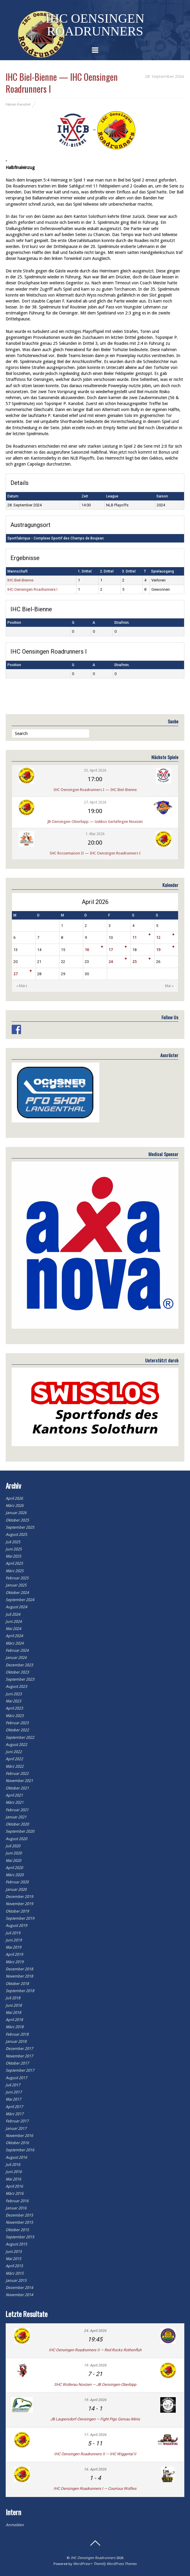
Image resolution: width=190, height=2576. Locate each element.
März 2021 (14, 1802)
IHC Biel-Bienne (20, 580)
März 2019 (14, 1962)
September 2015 (20, 2237)
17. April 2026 (95, 2435)
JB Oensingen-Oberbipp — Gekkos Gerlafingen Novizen (95, 821)
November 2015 (19, 2222)
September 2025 (20, 1527)
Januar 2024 (16, 1657)
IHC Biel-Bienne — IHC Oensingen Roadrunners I (62, 83)
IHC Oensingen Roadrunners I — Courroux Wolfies (95, 2488)
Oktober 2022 (17, 1730)
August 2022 (16, 1744)
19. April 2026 (95, 2365)
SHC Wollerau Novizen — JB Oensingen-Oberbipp (95, 2384)
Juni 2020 (14, 1853)
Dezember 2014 (19, 2287)
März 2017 (14, 2114)
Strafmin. (122, 623)
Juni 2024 (14, 1621)
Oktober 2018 (17, 1983)
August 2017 (16, 2078)
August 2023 (16, 1686)
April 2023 (14, 1708)
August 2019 (16, 1925)
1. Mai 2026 (95, 834)
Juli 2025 (13, 1542)
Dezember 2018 (19, 1969)
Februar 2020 (17, 1882)
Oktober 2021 (17, 1788)
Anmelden (15, 2525)
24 (111, 961)
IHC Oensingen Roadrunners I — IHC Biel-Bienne (95, 789)
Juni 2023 (14, 1694)
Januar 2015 (16, 2280)
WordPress (81, 2564)
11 (134, 937)
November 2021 (19, 1780)
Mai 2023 (13, 1701)
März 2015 (14, 2273)
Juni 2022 (14, 1752)
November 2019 (19, 1904)
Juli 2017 (13, 2085)
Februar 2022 (17, 1773)
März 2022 (14, 1766)
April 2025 (14, 1563)
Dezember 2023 (19, 1665)
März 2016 (14, 2193)
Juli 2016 (13, 2164)
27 (15, 974)
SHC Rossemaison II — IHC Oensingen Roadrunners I (95, 853)
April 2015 (14, 2266)
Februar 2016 (17, 2201)
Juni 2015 (14, 2251)
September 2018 (20, 1991)
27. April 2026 (95, 802)
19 (158, 949)
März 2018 (14, 2027)
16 (87, 949)
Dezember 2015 (19, 2215)
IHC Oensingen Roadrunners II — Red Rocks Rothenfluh (95, 2350)
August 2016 (16, 2157)
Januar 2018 (16, 2041)
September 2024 (20, 1600)
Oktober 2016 (17, 2143)
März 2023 (14, 1715)
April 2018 (14, 2019)
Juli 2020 (13, 1846)
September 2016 (20, 2150)
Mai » (169, 986)
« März (21, 986)
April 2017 (14, 2106)
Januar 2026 (16, 1512)
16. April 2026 (95, 2469)
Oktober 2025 (17, 1520)
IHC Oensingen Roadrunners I (32, 589)
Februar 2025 (17, 1578)
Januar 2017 (16, 2128)
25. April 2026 (95, 770)
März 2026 (14, 1505)
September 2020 (20, 1831)
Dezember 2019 (19, 1896)
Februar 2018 (17, 2034)
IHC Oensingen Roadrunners (93, 2558)
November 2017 (19, 2056)
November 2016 (19, 2135)
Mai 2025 (13, 1556)
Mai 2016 (13, 2179)
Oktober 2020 (17, 1824)
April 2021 (14, 1795)
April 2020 (14, 1867)
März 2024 (14, 1643)
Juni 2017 (14, 2092)
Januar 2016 (16, 2208)
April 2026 (14, 1498)
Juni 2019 (14, 1940)
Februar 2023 (17, 1723)
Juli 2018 (13, 1998)
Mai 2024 (13, 1628)
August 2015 (16, 2244)
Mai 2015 (13, 2258)
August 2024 (16, 1607)
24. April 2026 (95, 2331)
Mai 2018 (13, 2012)
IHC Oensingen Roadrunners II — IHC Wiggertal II (95, 2454)
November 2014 (19, 2295)
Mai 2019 (13, 1947)
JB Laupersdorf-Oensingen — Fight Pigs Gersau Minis (95, 2419)
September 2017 (20, 2070)
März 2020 (14, 1875)
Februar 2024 (17, 1650)
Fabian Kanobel (18, 104)
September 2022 (20, 1737)
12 (158, 937)
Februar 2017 (17, 2121)
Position (14, 623)
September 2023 (20, 1679)
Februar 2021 (17, 1810)
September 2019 (20, 1918)
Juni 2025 (14, 1549)
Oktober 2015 (17, 2230)
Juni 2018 (14, 2005)
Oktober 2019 (17, 1911)
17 (111, 949)
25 (134, 961)
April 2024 (14, 1636)
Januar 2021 (16, 1817)
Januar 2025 (16, 1585)
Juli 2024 (13, 1614)
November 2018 (19, 1976)
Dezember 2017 (19, 2048)
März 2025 (14, 1571)
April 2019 (14, 1954)
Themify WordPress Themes (114, 2564)
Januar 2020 (16, 1889)
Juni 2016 (14, 2171)
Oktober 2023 (17, 1672)
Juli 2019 (13, 1933)
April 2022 (14, 1759)
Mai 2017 (13, 2099)
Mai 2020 (13, 1860)
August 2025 (16, 1534)
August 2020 (16, 1839)
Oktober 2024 (17, 1592)
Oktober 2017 (17, 2063)
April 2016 (14, 2186)
